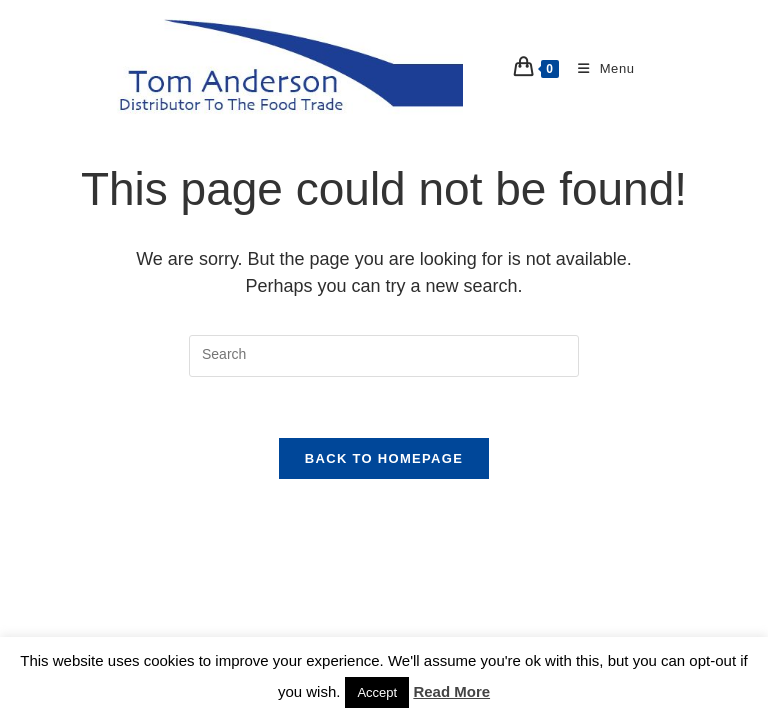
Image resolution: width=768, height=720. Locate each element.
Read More (451, 691)
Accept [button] (377, 692)
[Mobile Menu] (599, 68)
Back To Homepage (384, 458)
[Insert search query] (384, 355)
